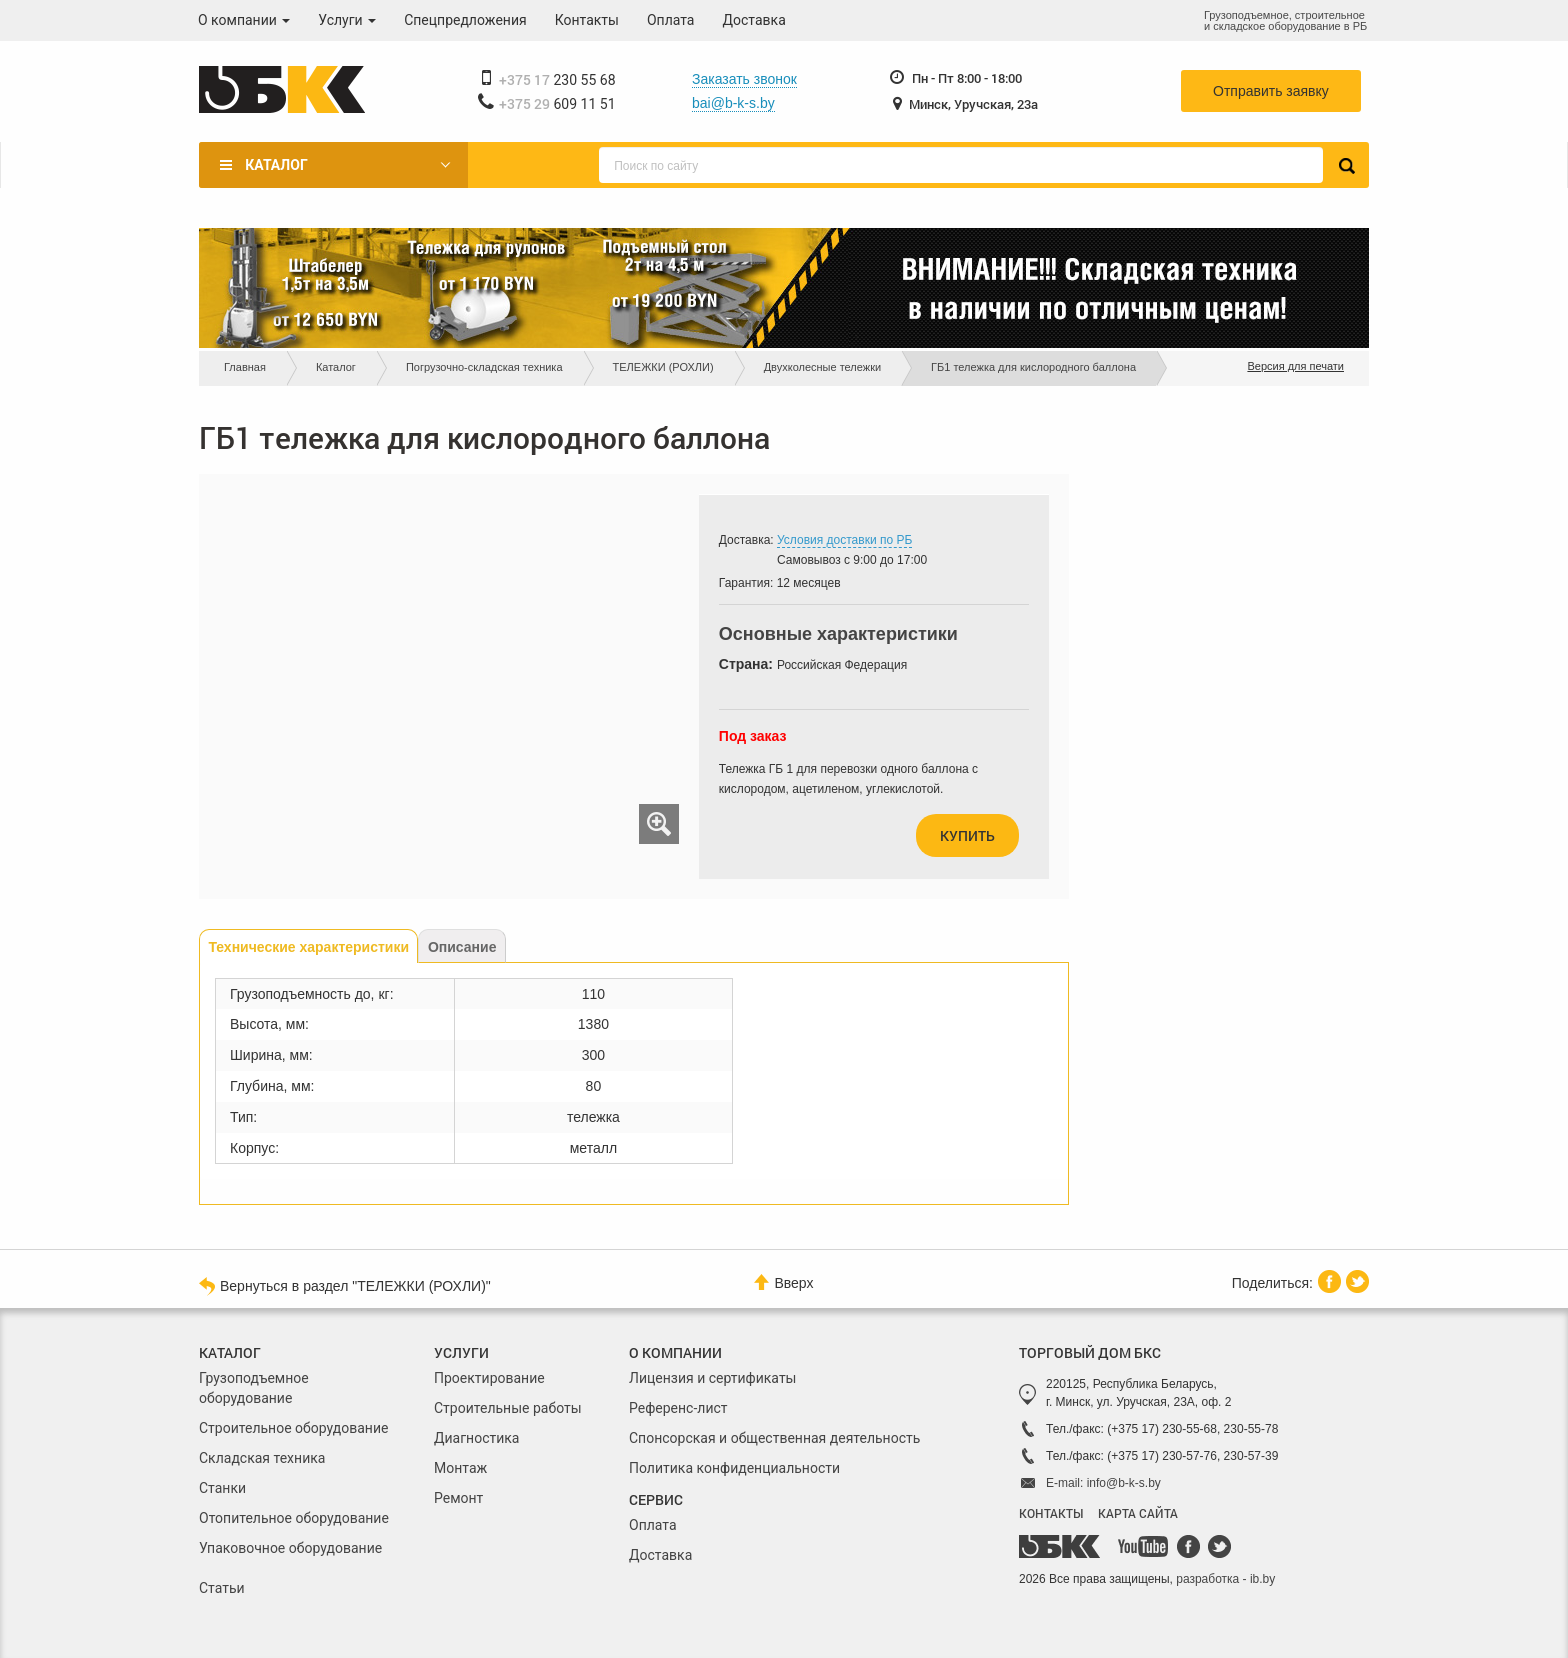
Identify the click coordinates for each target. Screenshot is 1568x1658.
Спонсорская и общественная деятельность (774, 1438)
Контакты (587, 20)
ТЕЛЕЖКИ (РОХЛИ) (663, 367)
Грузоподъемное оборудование (254, 1388)
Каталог (276, 165)
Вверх (783, 1282)
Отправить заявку (1271, 91)
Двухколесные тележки (822, 367)
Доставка (754, 20)
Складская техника (262, 1458)
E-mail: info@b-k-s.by (1103, 1483)
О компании (244, 20)
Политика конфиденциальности (734, 1468)
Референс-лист (678, 1408)
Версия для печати (1295, 366)
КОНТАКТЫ (1051, 1513)
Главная (245, 367)
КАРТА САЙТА (1138, 1513)
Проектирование (489, 1378)
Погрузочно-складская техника (484, 367)
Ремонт (458, 1498)
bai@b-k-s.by (733, 103)
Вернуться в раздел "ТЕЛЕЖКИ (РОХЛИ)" (345, 1285)
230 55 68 (557, 80)
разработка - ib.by (1225, 1579)
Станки (222, 1488)
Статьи (222, 1588)
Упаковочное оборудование (290, 1548)
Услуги (347, 20)
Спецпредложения (465, 20)
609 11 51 (557, 104)
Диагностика (476, 1438)
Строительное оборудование (293, 1428)
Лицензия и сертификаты (712, 1378)
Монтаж (460, 1468)
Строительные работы (508, 1408)
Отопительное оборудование (294, 1518)
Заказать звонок (744, 79)
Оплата (671, 20)
